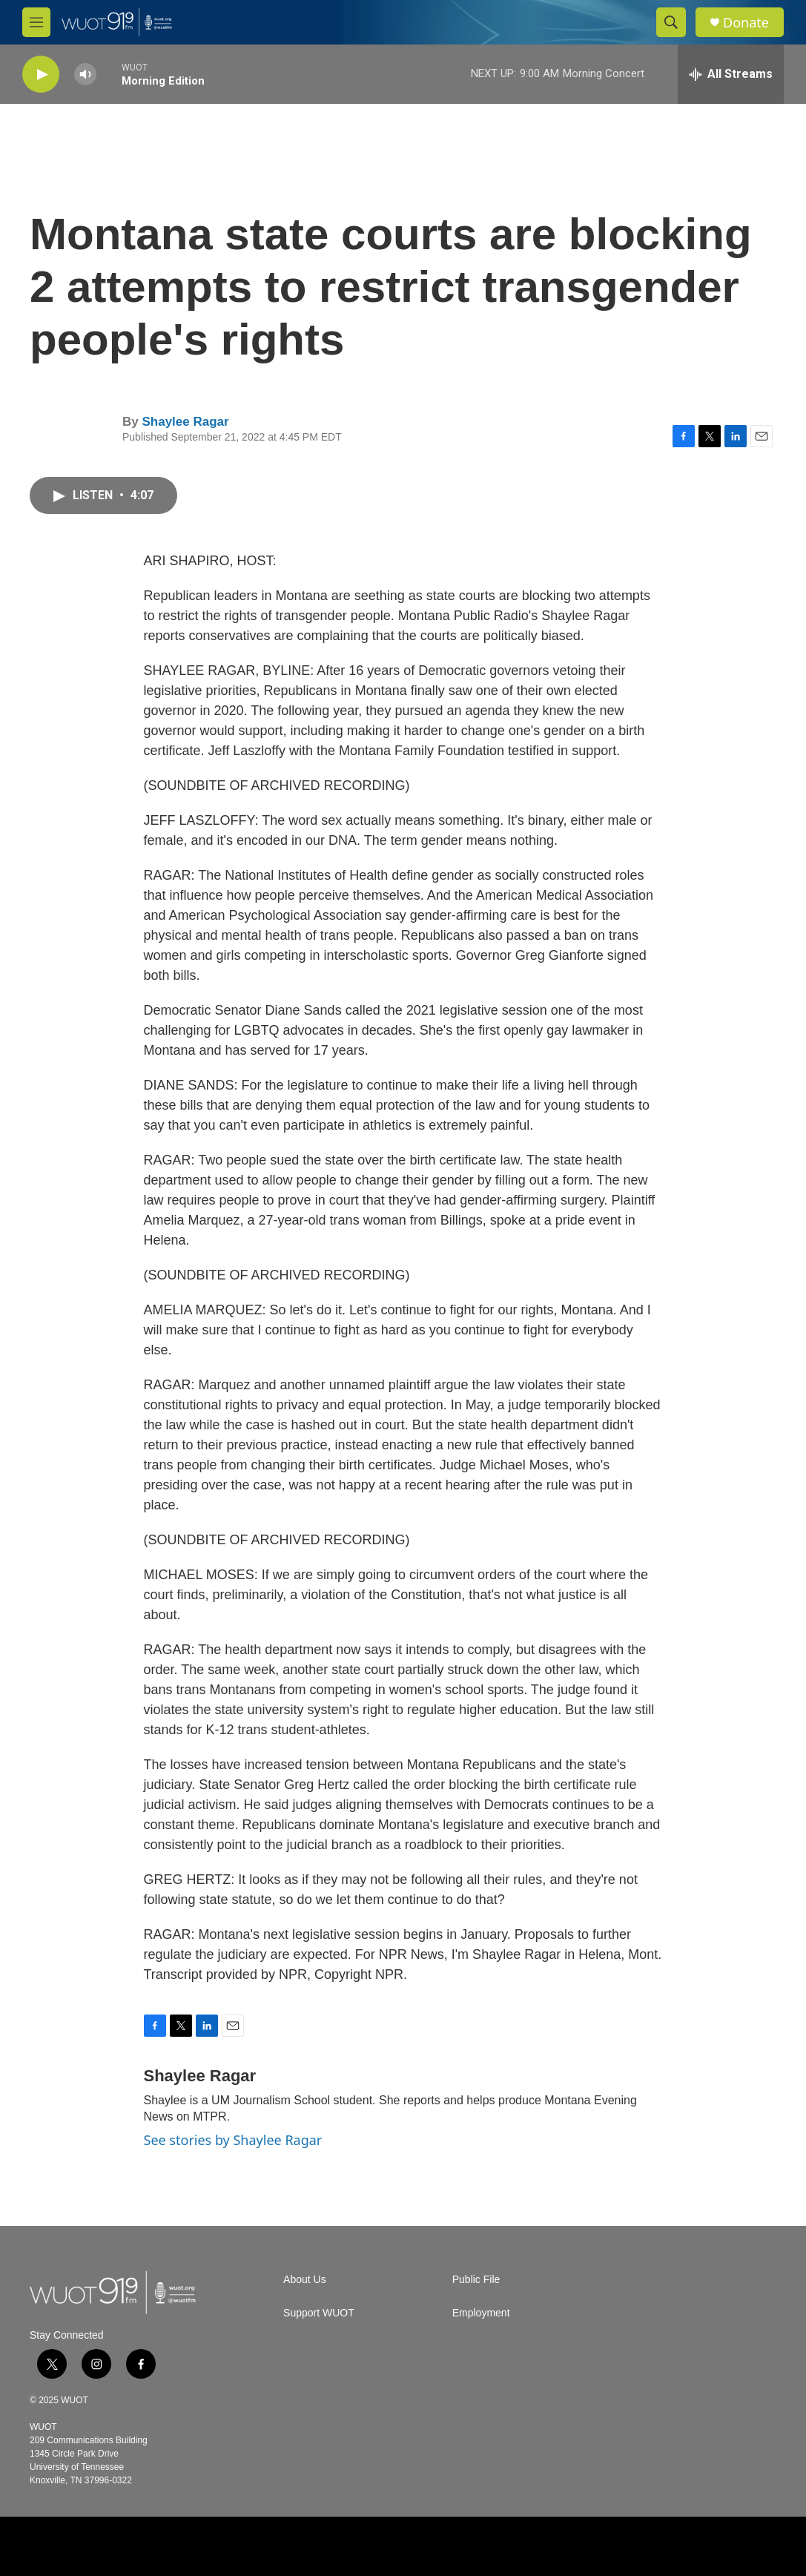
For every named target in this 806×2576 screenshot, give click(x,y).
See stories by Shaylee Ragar (233, 2140)
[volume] (85, 74)
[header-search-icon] (671, 22)
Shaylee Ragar (185, 422)
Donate (746, 22)
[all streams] (731, 74)
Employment (481, 2313)
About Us (304, 2279)
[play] (41, 74)
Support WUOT (318, 2313)
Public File (476, 2279)
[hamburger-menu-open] (36, 22)
